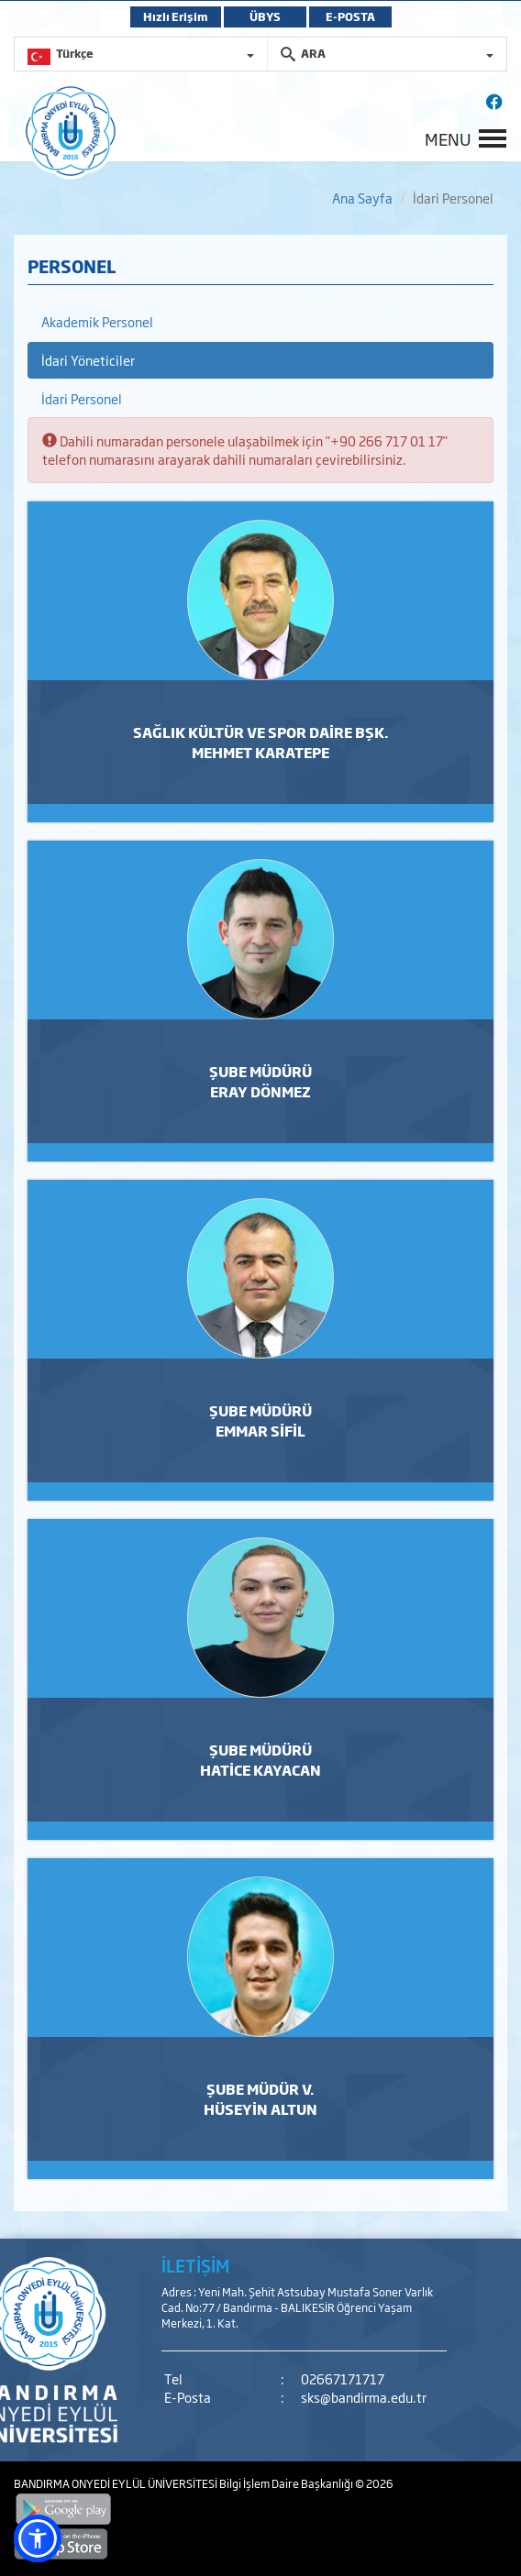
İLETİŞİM (195, 2265)
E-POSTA (350, 16)
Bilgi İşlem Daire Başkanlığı (287, 2483)
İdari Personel (81, 398)
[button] (37, 2538)
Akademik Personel (97, 321)
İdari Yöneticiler (88, 359)
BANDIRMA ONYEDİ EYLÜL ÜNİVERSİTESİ (116, 2483)
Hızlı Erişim (175, 16)
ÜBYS (265, 16)
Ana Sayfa (362, 197)
